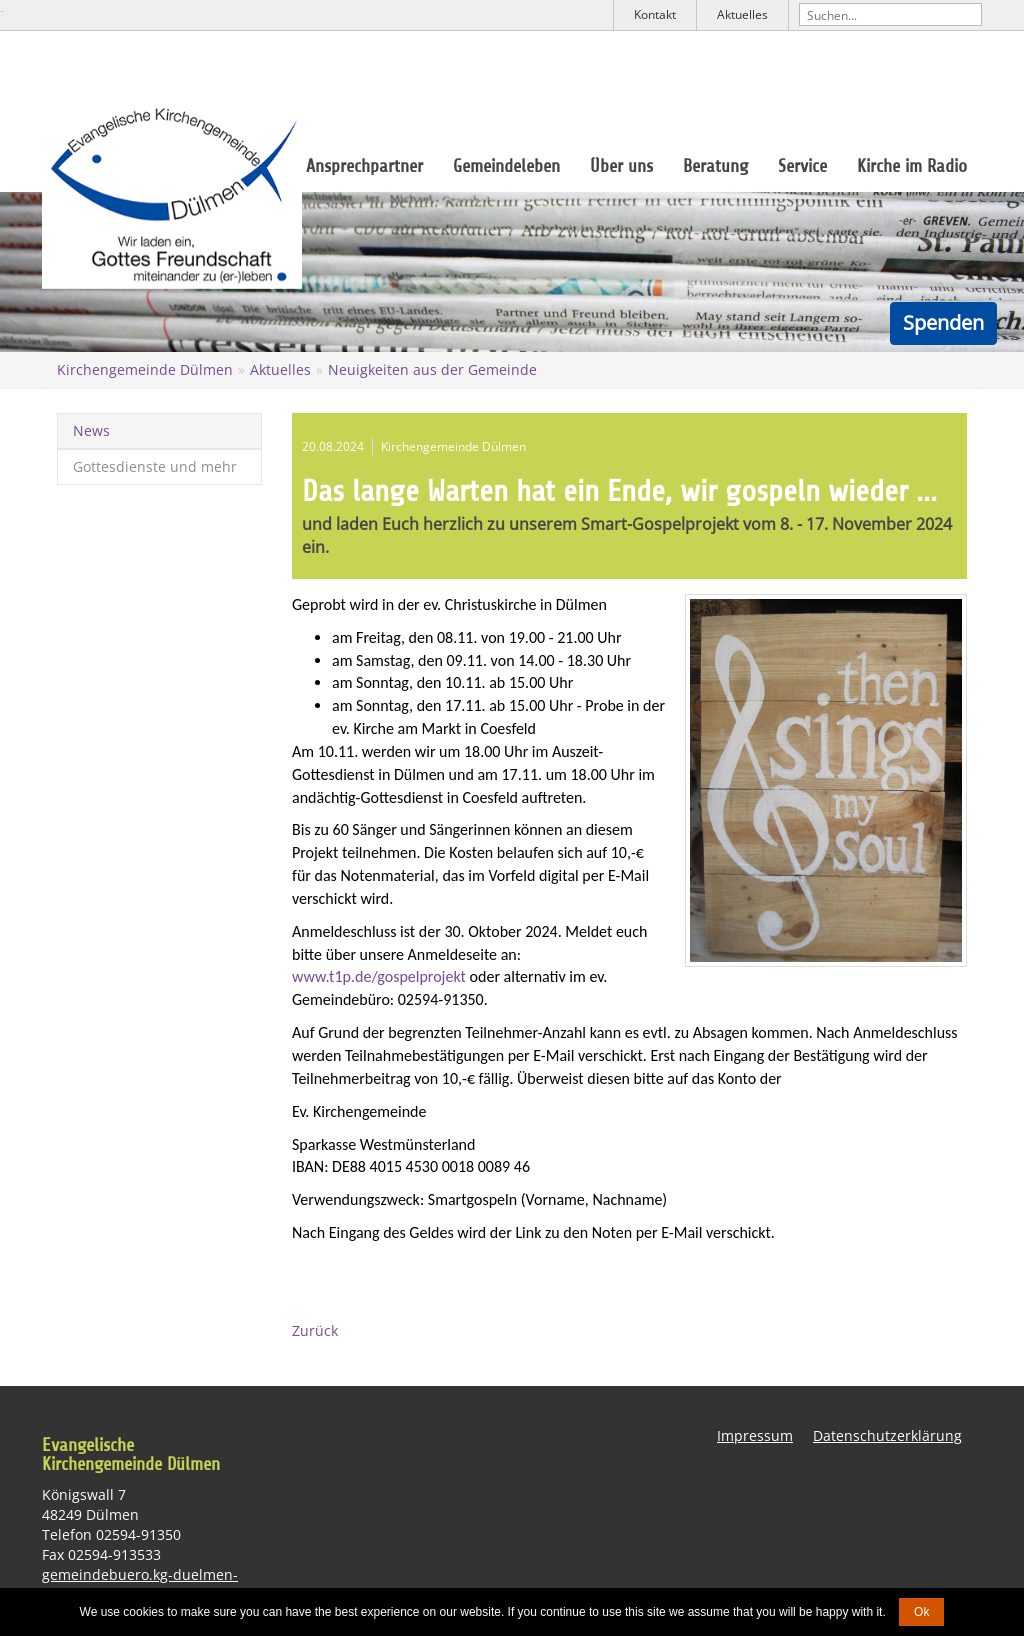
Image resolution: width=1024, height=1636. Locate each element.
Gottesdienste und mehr (155, 466)
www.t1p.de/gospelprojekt (379, 976)
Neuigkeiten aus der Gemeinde (432, 369)
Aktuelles (742, 14)
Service (802, 166)
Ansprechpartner (364, 166)
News (91, 430)
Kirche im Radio (912, 166)
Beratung (715, 166)
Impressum (755, 1435)
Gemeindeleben (506, 166)
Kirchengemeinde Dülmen (145, 369)
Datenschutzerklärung (887, 1435)
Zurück (315, 1330)
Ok (921, 1612)
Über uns (621, 166)
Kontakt (655, 14)
